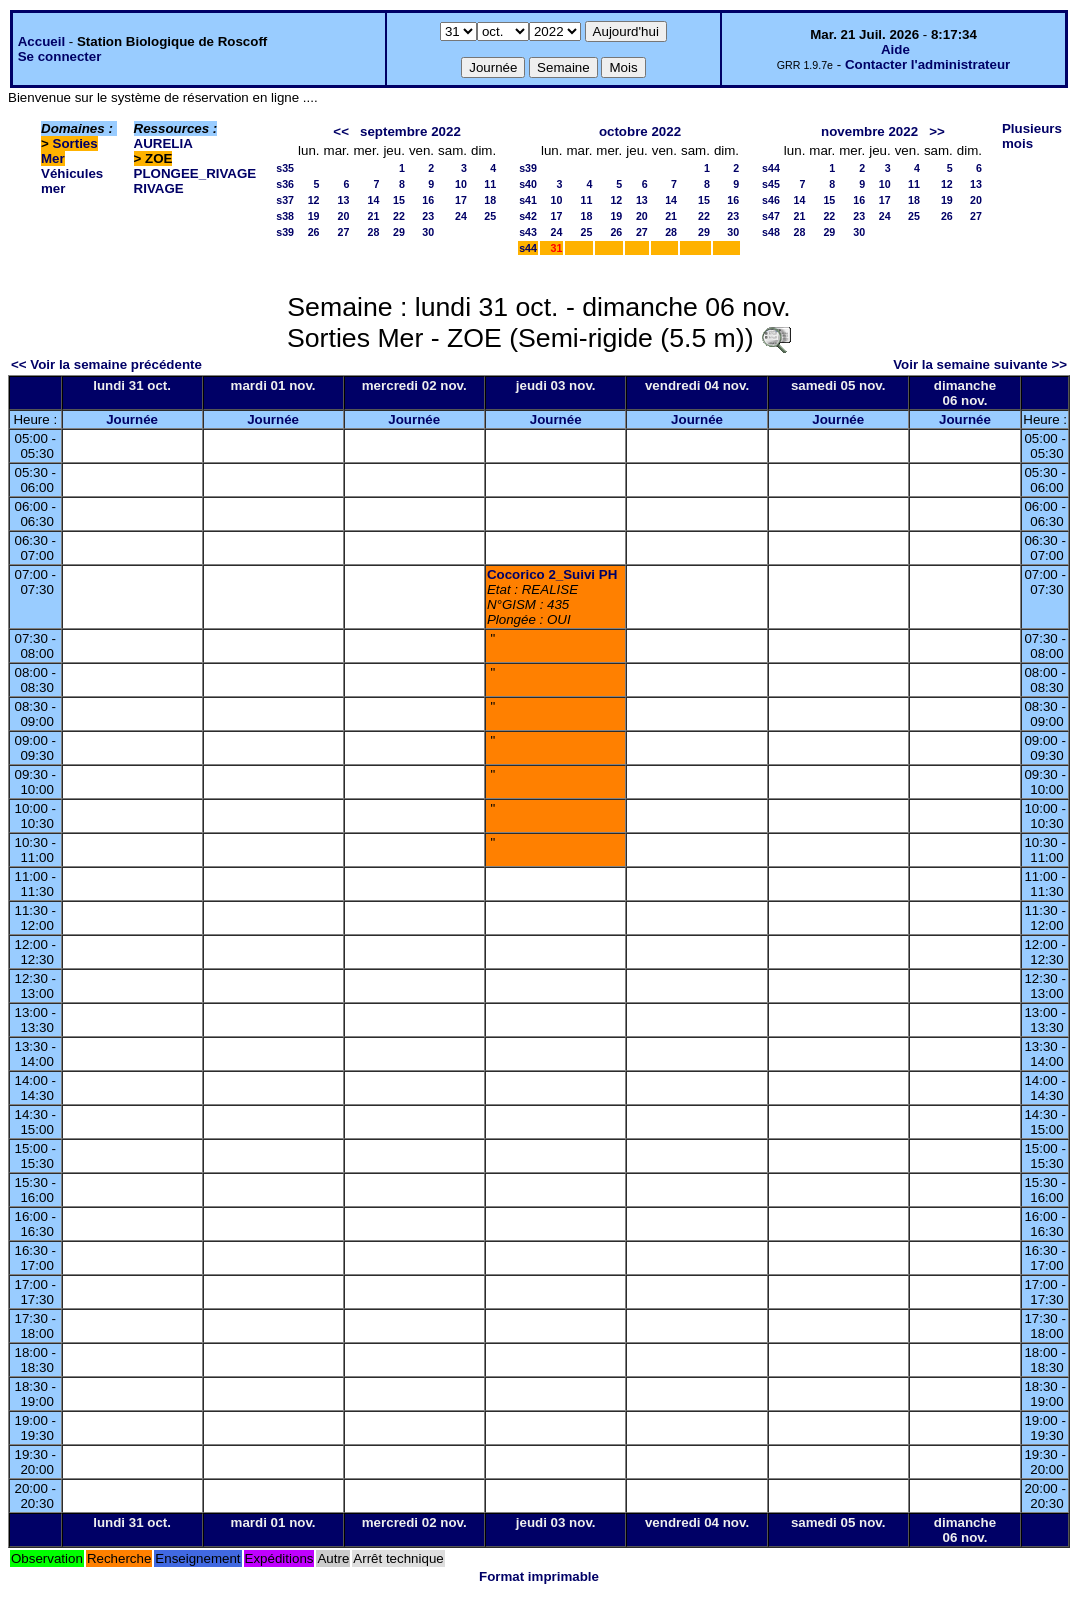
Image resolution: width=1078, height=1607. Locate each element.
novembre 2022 (869, 131)
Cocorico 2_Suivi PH (552, 574)
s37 (285, 200)
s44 (528, 248)
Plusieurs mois (1032, 136)
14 (374, 200)
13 (344, 200)
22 (399, 216)
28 (374, 232)
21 (374, 216)
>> (937, 131)
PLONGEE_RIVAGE (195, 173)
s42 (528, 216)
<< (341, 131)
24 (461, 216)
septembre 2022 (410, 131)
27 (344, 232)
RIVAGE (159, 188)
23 (428, 216)
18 (490, 200)
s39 (285, 232)
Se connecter (60, 56)
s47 (771, 216)
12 (314, 200)
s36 (285, 184)
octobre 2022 (640, 131)
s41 (528, 200)
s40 (528, 184)
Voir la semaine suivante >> (980, 364)
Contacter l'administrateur (927, 64)
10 (461, 184)
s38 (285, 216)
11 (490, 184)
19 (314, 216)
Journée (132, 419)
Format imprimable (539, 1576)
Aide (895, 49)
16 (428, 200)
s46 (771, 200)
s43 (528, 232)
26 (314, 232)
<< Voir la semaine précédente (106, 364)
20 (344, 216)
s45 (771, 184)
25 (490, 216)
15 (399, 200)
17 (461, 200)
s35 (285, 168)
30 (428, 232)
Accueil (41, 41)
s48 (771, 232)
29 (399, 232)
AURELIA (163, 143)
